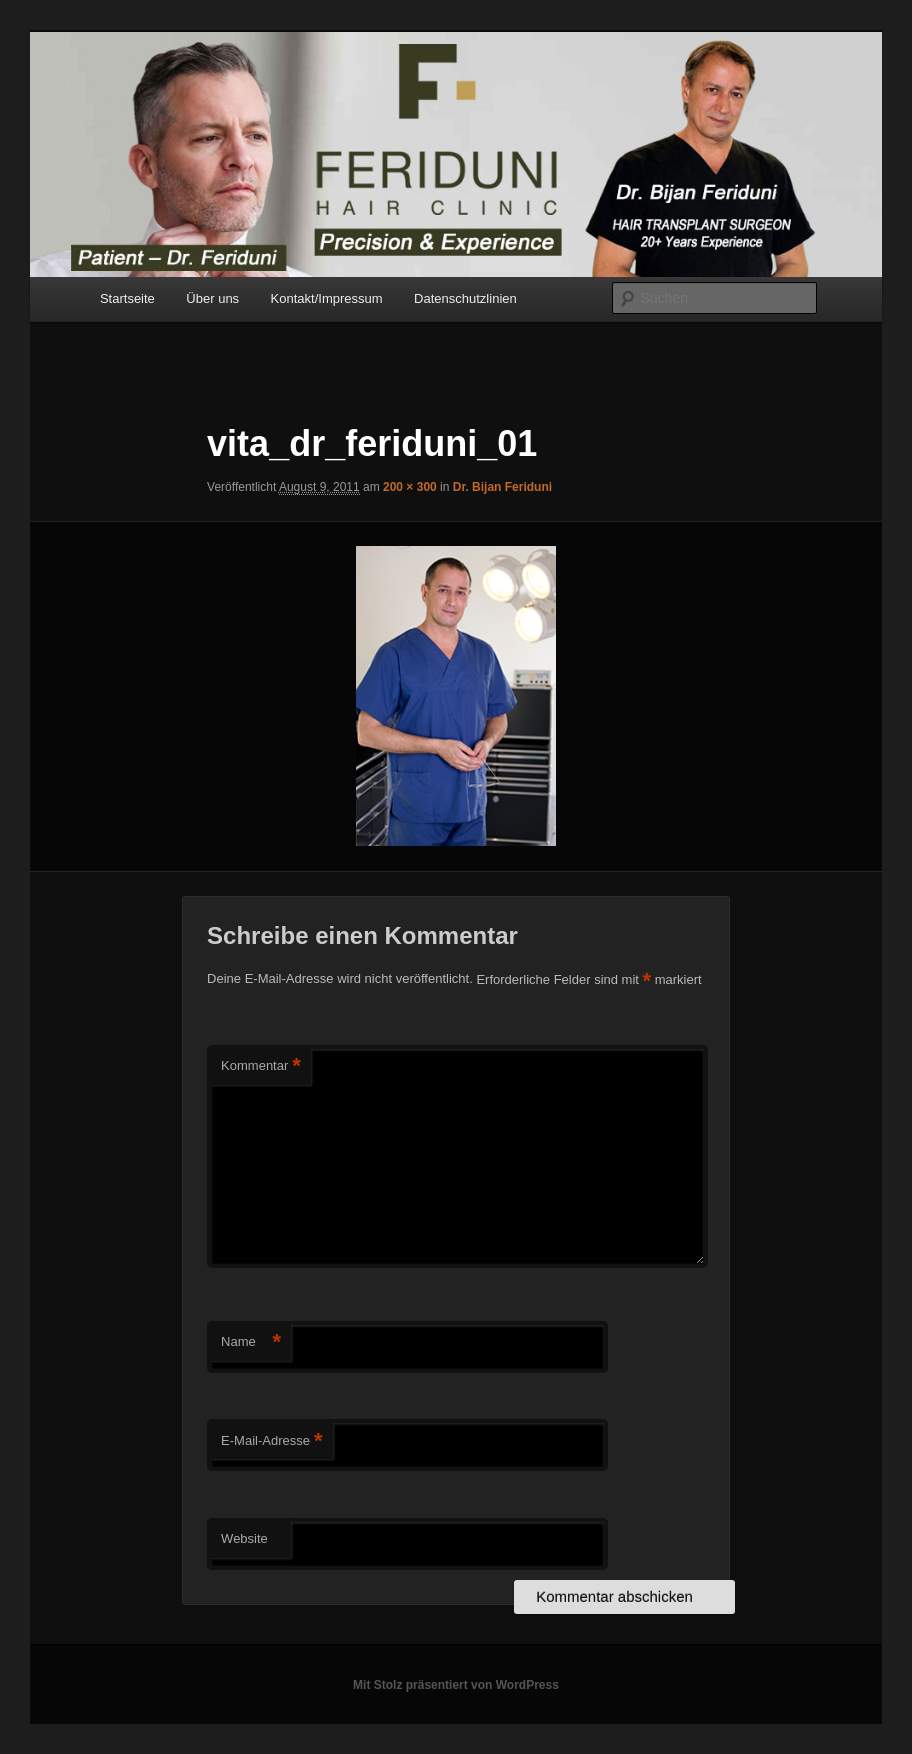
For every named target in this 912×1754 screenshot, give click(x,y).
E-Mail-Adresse (271, 1441)
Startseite (127, 298)
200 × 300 (410, 487)
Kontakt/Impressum (327, 298)
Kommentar (261, 1066)
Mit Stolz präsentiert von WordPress (456, 1685)
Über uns (212, 298)
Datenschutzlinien (465, 298)
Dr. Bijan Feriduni (502, 487)
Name (251, 1342)
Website (244, 1538)
